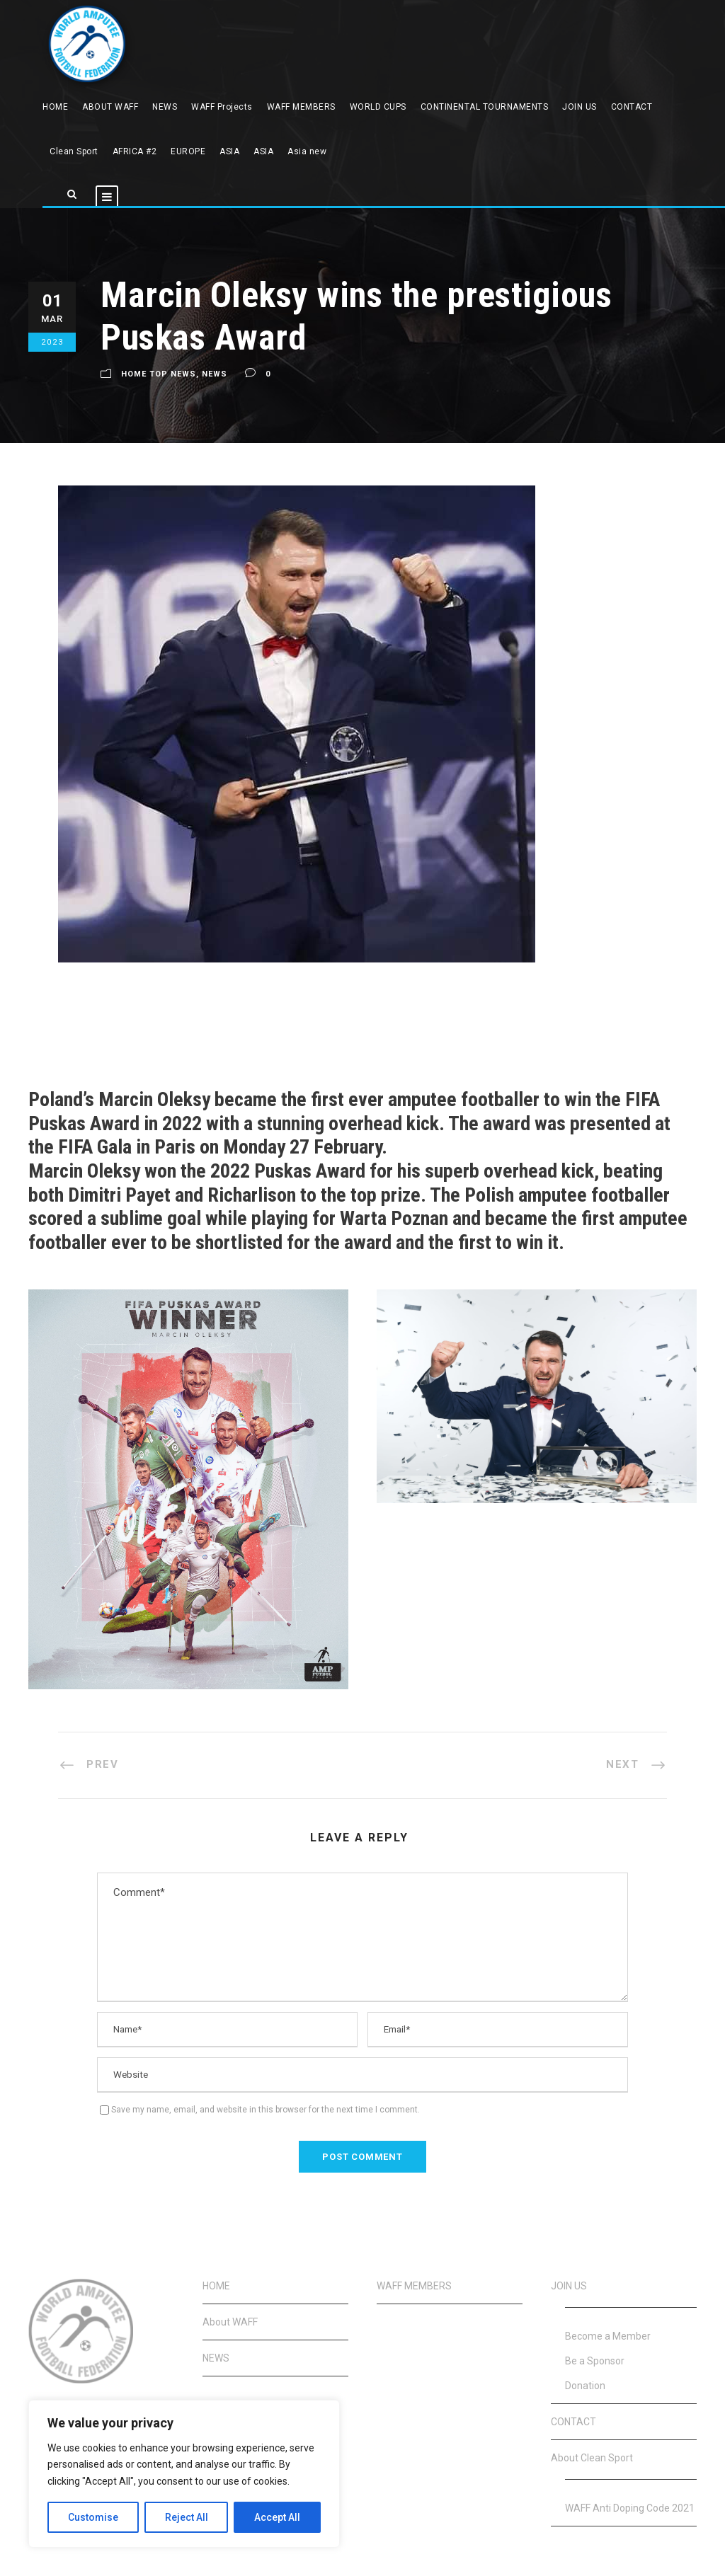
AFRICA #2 (135, 151)
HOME (55, 107)
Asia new (306, 151)
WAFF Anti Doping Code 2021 (630, 2508)
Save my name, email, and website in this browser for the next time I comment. (265, 2110)
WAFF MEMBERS (301, 107)
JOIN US (579, 107)
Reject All (186, 2517)
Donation (585, 2385)
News (214, 374)
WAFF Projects (222, 107)
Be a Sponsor (594, 2361)
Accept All (277, 2517)
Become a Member (608, 2336)
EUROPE (188, 151)
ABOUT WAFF (110, 107)
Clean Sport (74, 151)
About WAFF (230, 2322)
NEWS (164, 107)
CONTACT (632, 107)
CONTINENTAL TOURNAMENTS (485, 107)
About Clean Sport (592, 2457)
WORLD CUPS (378, 107)
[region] (184, 2474)
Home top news (158, 374)
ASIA (229, 151)
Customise (93, 2517)
